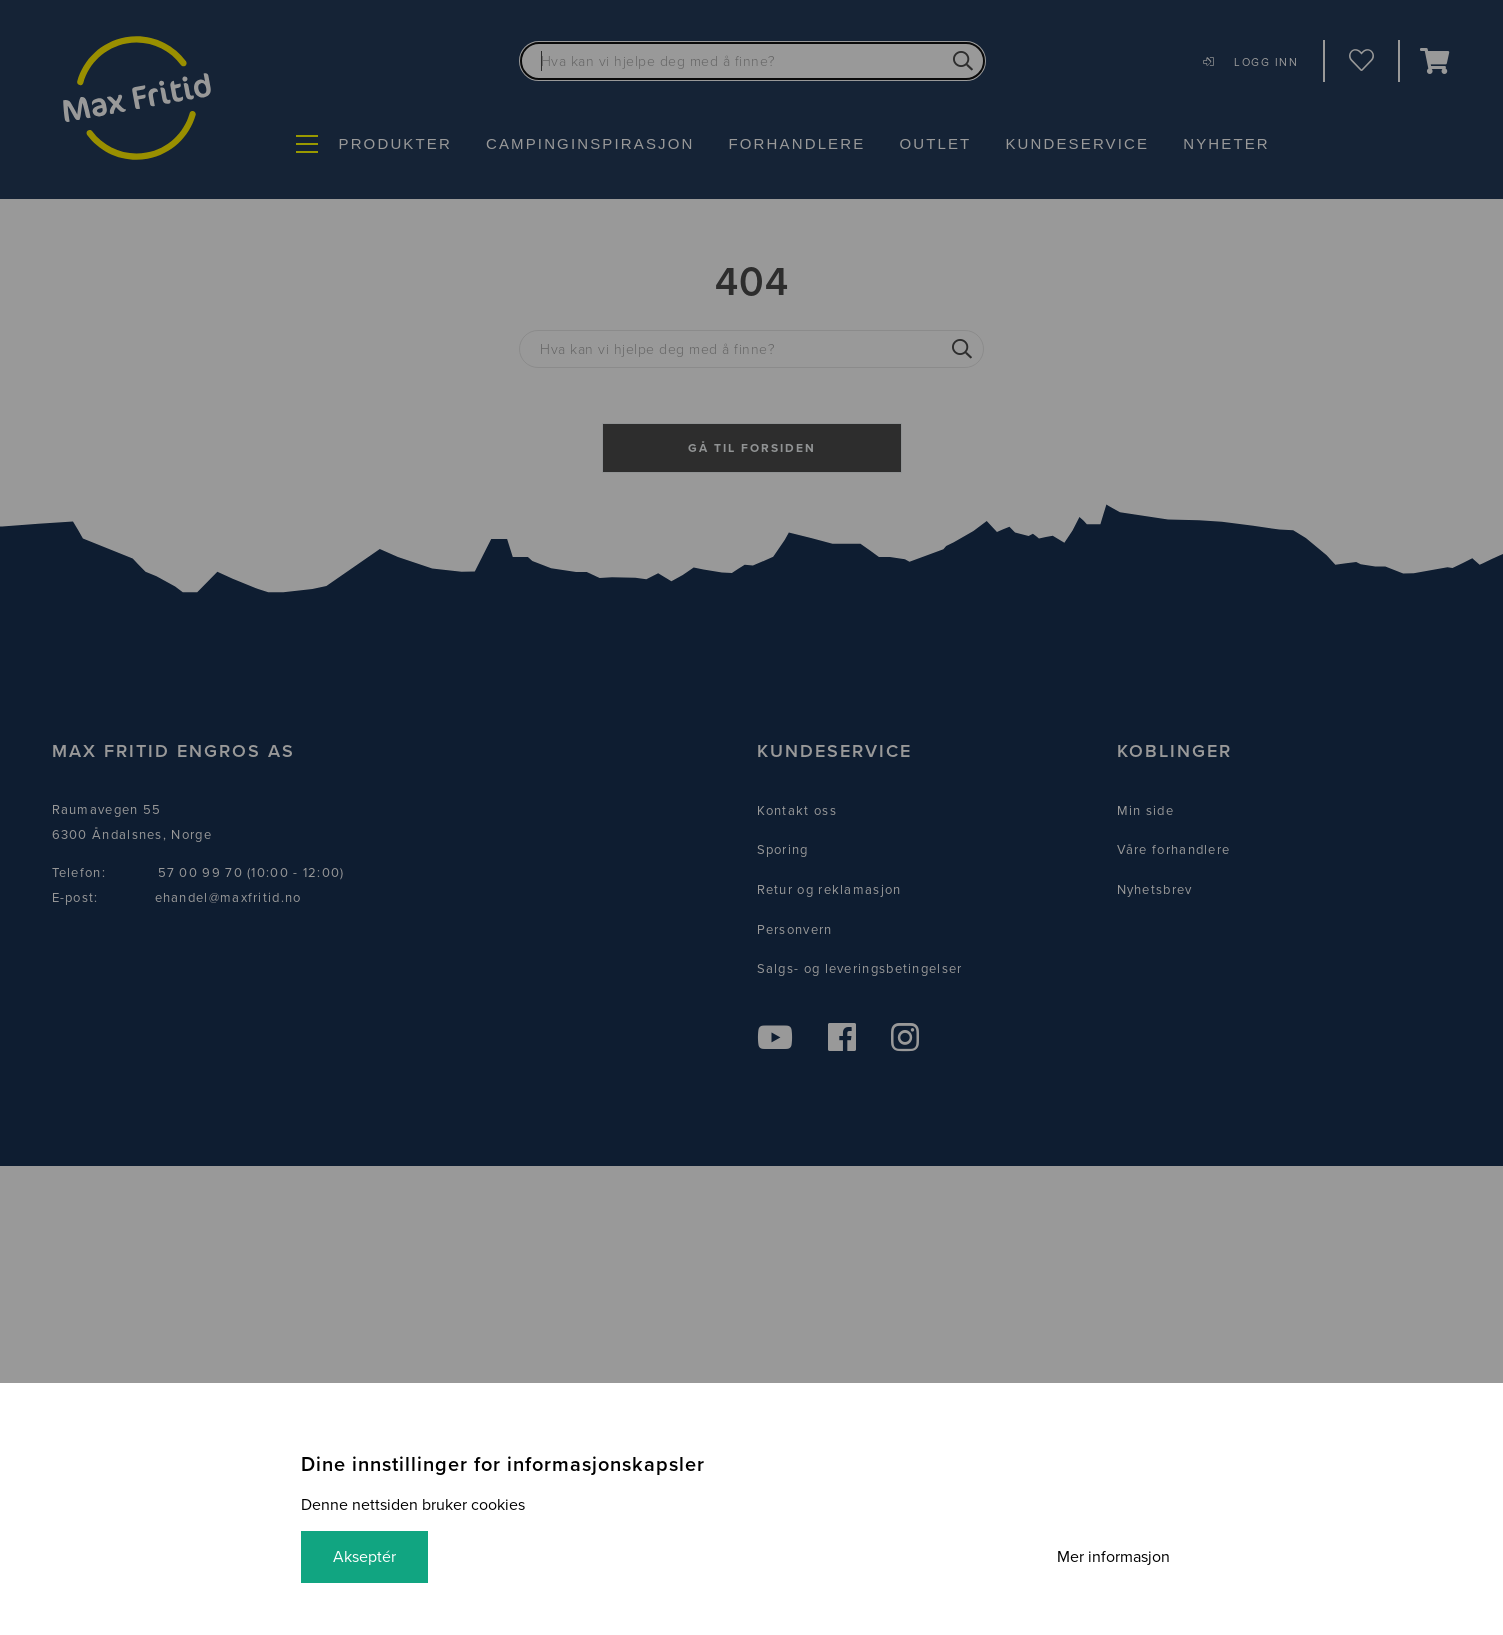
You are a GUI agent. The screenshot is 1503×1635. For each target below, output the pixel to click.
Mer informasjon (1113, 1557)
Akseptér (364, 1557)
